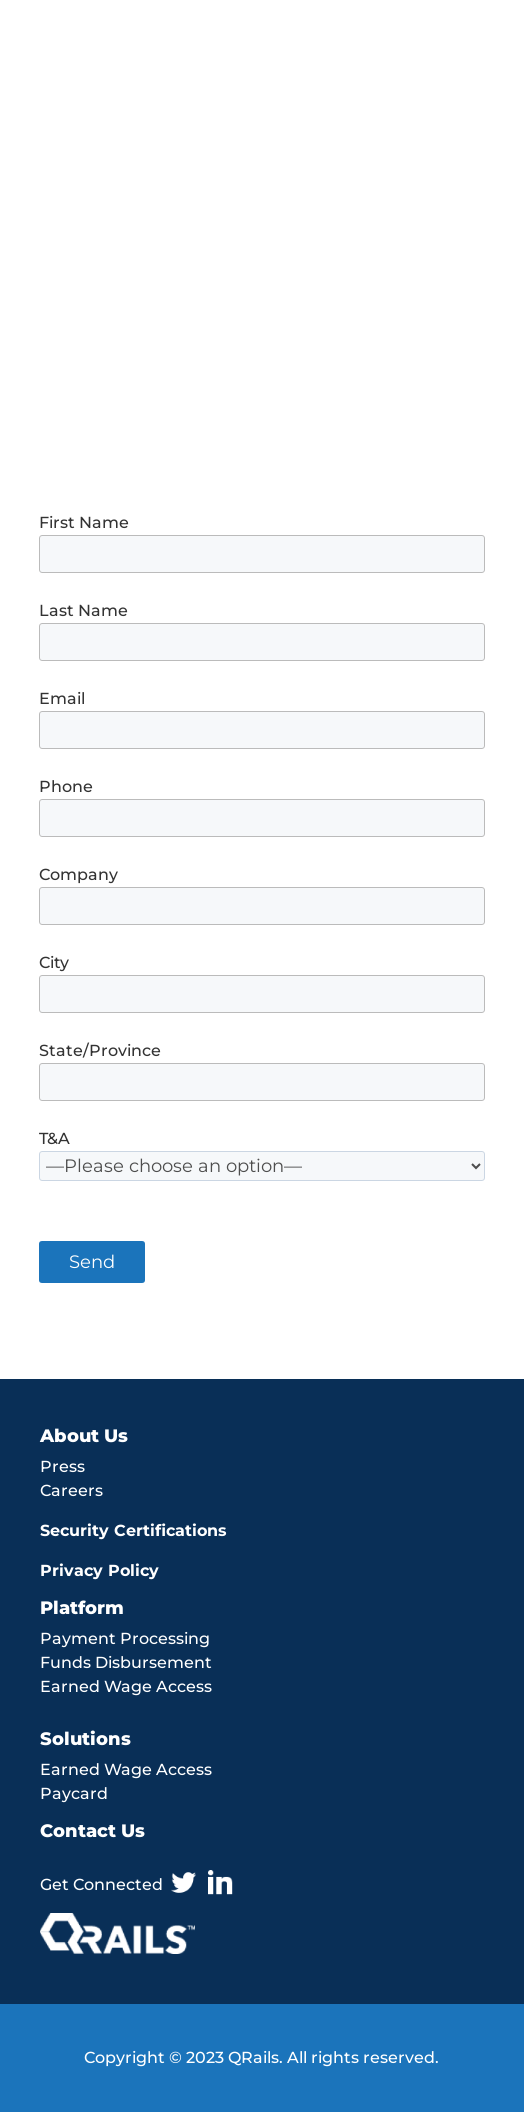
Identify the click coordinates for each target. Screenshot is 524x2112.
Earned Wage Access (126, 1686)
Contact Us (92, 1831)
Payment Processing (125, 1638)
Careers (71, 1490)
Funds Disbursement (126, 1662)
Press (62, 1466)
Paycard (74, 1793)
